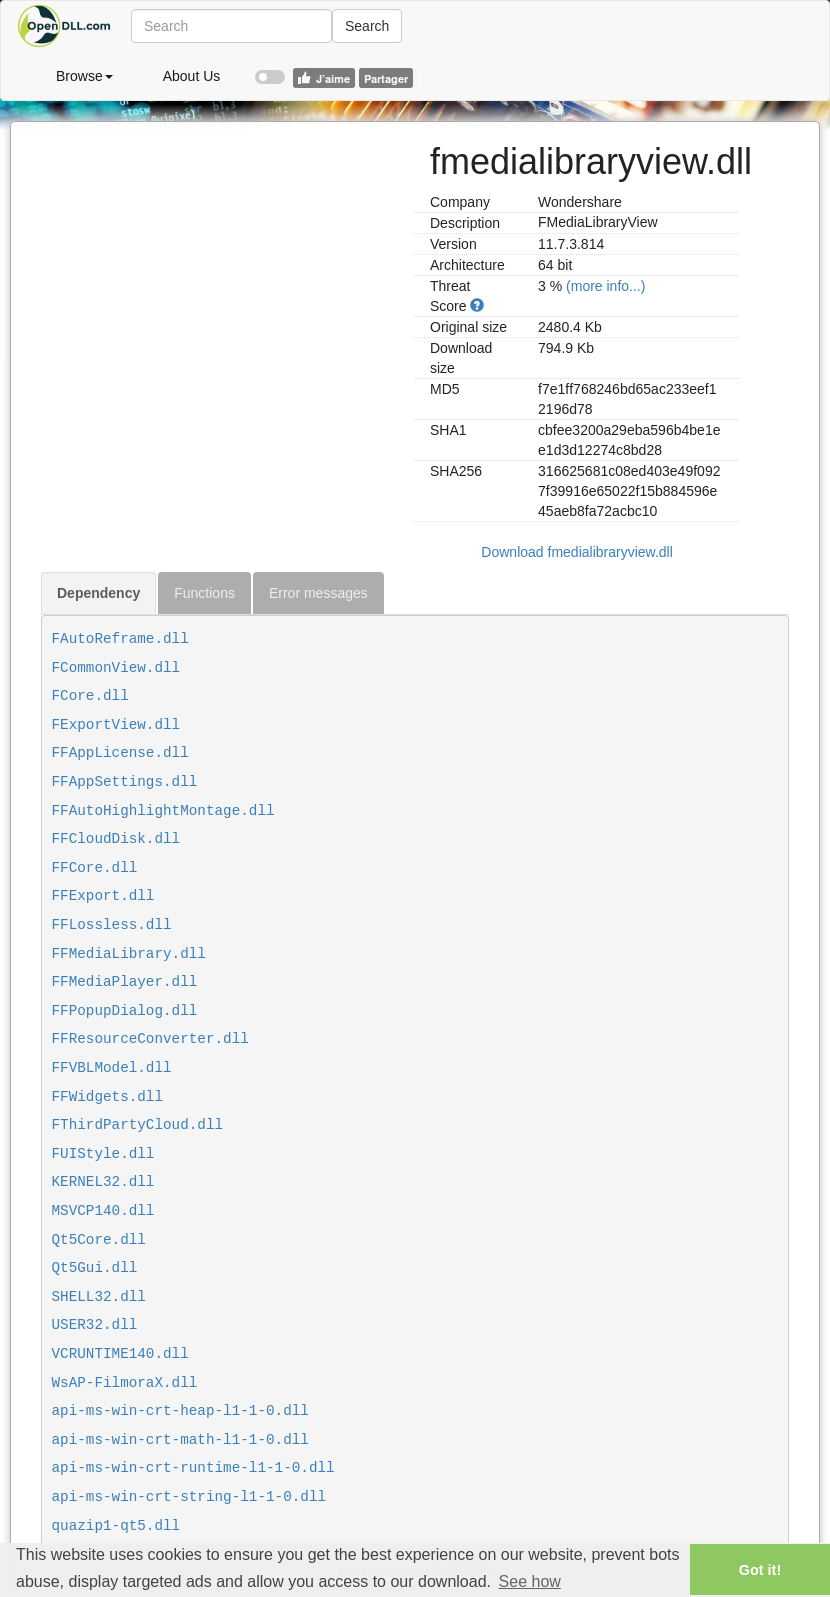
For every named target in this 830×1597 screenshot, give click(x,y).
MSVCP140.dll (103, 1211)
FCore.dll (90, 696)
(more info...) (605, 286)
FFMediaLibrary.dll (129, 954)
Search (367, 26)
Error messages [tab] (318, 593)
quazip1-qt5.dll (116, 1526)
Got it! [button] (760, 1570)
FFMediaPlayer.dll (125, 982)
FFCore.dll (95, 868)
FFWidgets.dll (108, 1097)
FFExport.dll (103, 896)
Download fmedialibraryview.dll (576, 552)
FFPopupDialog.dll (125, 1011)
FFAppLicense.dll (120, 753)
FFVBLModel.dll (112, 1068)
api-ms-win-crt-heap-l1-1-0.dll (180, 1411)
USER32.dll (95, 1325)
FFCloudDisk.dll (116, 839)
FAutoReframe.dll (120, 639)
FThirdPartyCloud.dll (138, 1125)
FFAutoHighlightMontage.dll (163, 811)
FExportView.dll (116, 725)
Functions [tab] (204, 593)
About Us (192, 76)
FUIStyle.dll (103, 1154)
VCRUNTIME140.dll (120, 1354)
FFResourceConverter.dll (150, 1039)
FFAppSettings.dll (125, 782)
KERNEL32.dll (103, 1182)
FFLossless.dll (112, 925)
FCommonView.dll (116, 668)
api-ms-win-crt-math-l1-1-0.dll (180, 1440)
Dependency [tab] (98, 593)
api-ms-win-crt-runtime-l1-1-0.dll (193, 1468)
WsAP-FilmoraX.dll (125, 1383)
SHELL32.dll (99, 1297)
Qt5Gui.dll (95, 1268)
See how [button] (530, 1581)
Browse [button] (84, 76)
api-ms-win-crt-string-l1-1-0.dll (189, 1497)
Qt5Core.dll (99, 1240)
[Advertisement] (220, 262)
